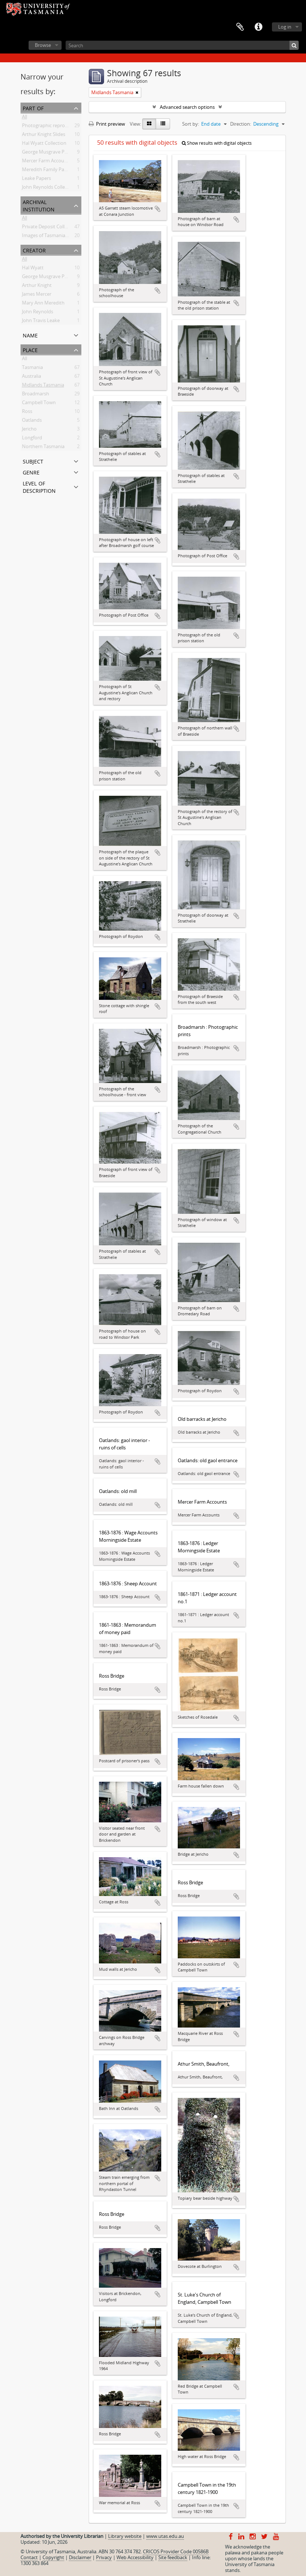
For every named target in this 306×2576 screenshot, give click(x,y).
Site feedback (172, 2557)
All (24, 118)
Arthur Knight (37, 286)
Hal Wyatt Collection (44, 144)
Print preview (107, 124)
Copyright (53, 2557)
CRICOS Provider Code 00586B (176, 2551)
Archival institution (39, 205)
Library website (124, 2536)
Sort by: (190, 124)
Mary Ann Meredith (43, 304)
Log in (284, 26)
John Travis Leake (41, 321)
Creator (34, 250)
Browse (43, 45)
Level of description (39, 486)
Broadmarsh (35, 395)
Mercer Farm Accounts (46, 162)
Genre (31, 472)
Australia (31, 377)
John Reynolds (37, 313)
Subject (33, 461)
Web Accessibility (135, 2557)
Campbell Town (39, 403)
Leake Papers (36, 179)
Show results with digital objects (217, 143)
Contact (29, 2557)
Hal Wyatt (33, 269)
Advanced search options (187, 107)
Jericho (29, 430)
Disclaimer (80, 2557)
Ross (27, 412)
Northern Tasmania (43, 447)
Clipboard (240, 27)
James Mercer (36, 295)
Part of (33, 107)
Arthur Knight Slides (43, 135)
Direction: (240, 124)
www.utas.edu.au (165, 2536)
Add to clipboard (157, 208)
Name (30, 335)
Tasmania (32, 368)
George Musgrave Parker (49, 277)
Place (30, 349)
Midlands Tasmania (43, 386)
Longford (32, 439)
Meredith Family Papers (48, 170)
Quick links (258, 27)
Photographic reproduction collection (63, 126)
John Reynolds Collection (49, 188)
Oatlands (32, 421)
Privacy (104, 2557)
